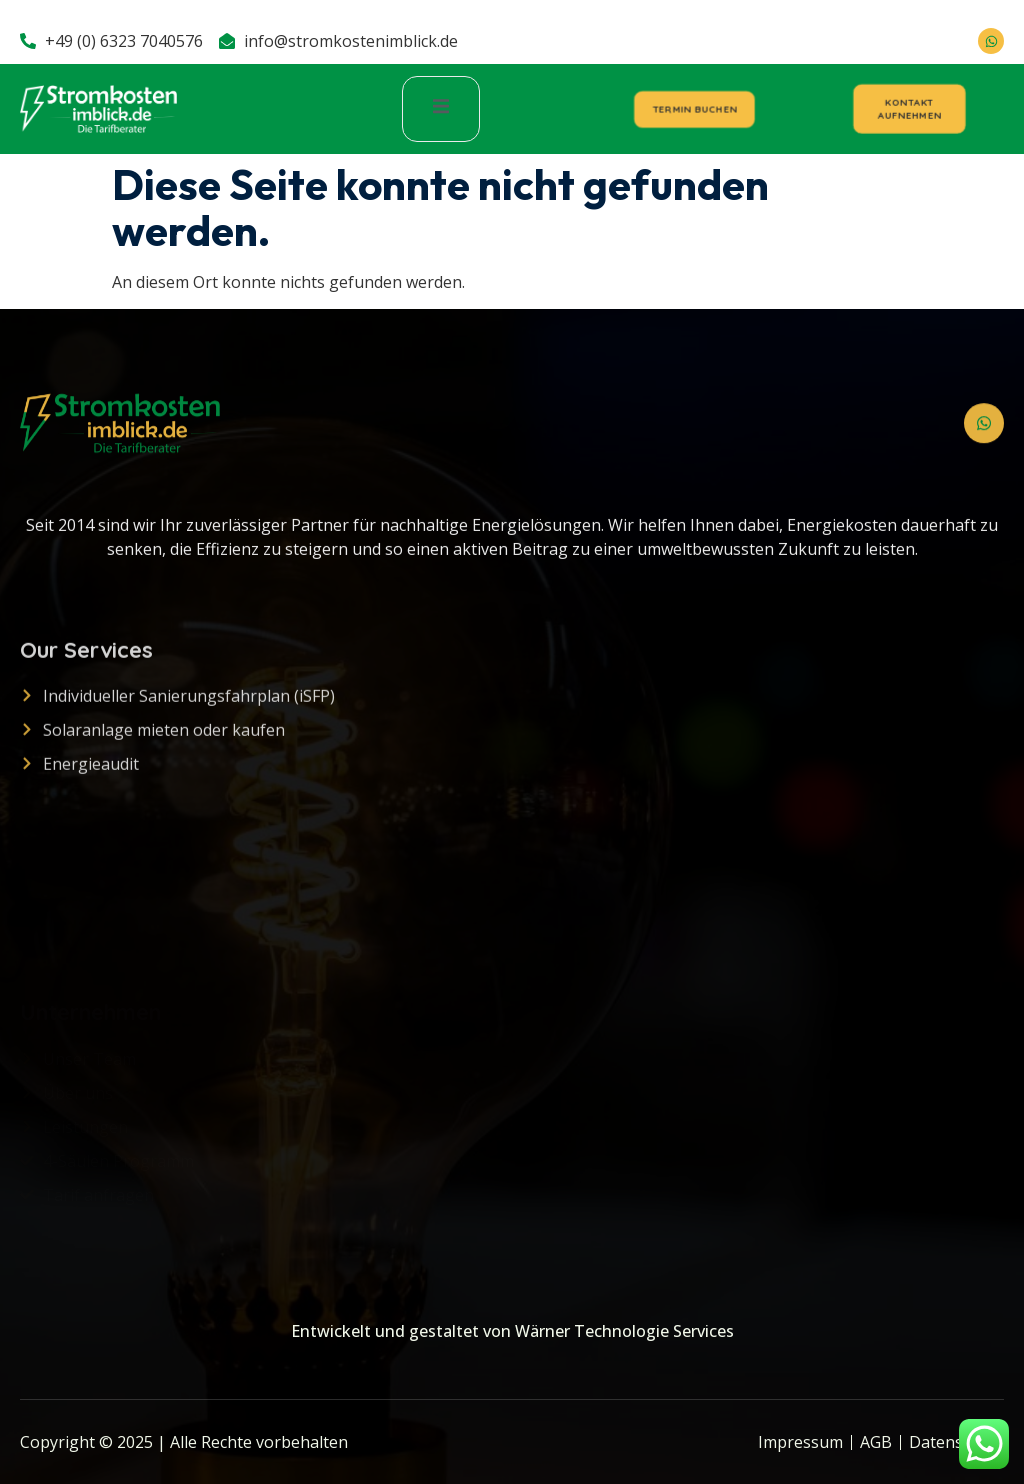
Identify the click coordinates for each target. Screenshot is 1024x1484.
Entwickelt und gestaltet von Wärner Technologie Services (512, 1331)
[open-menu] (441, 108)
